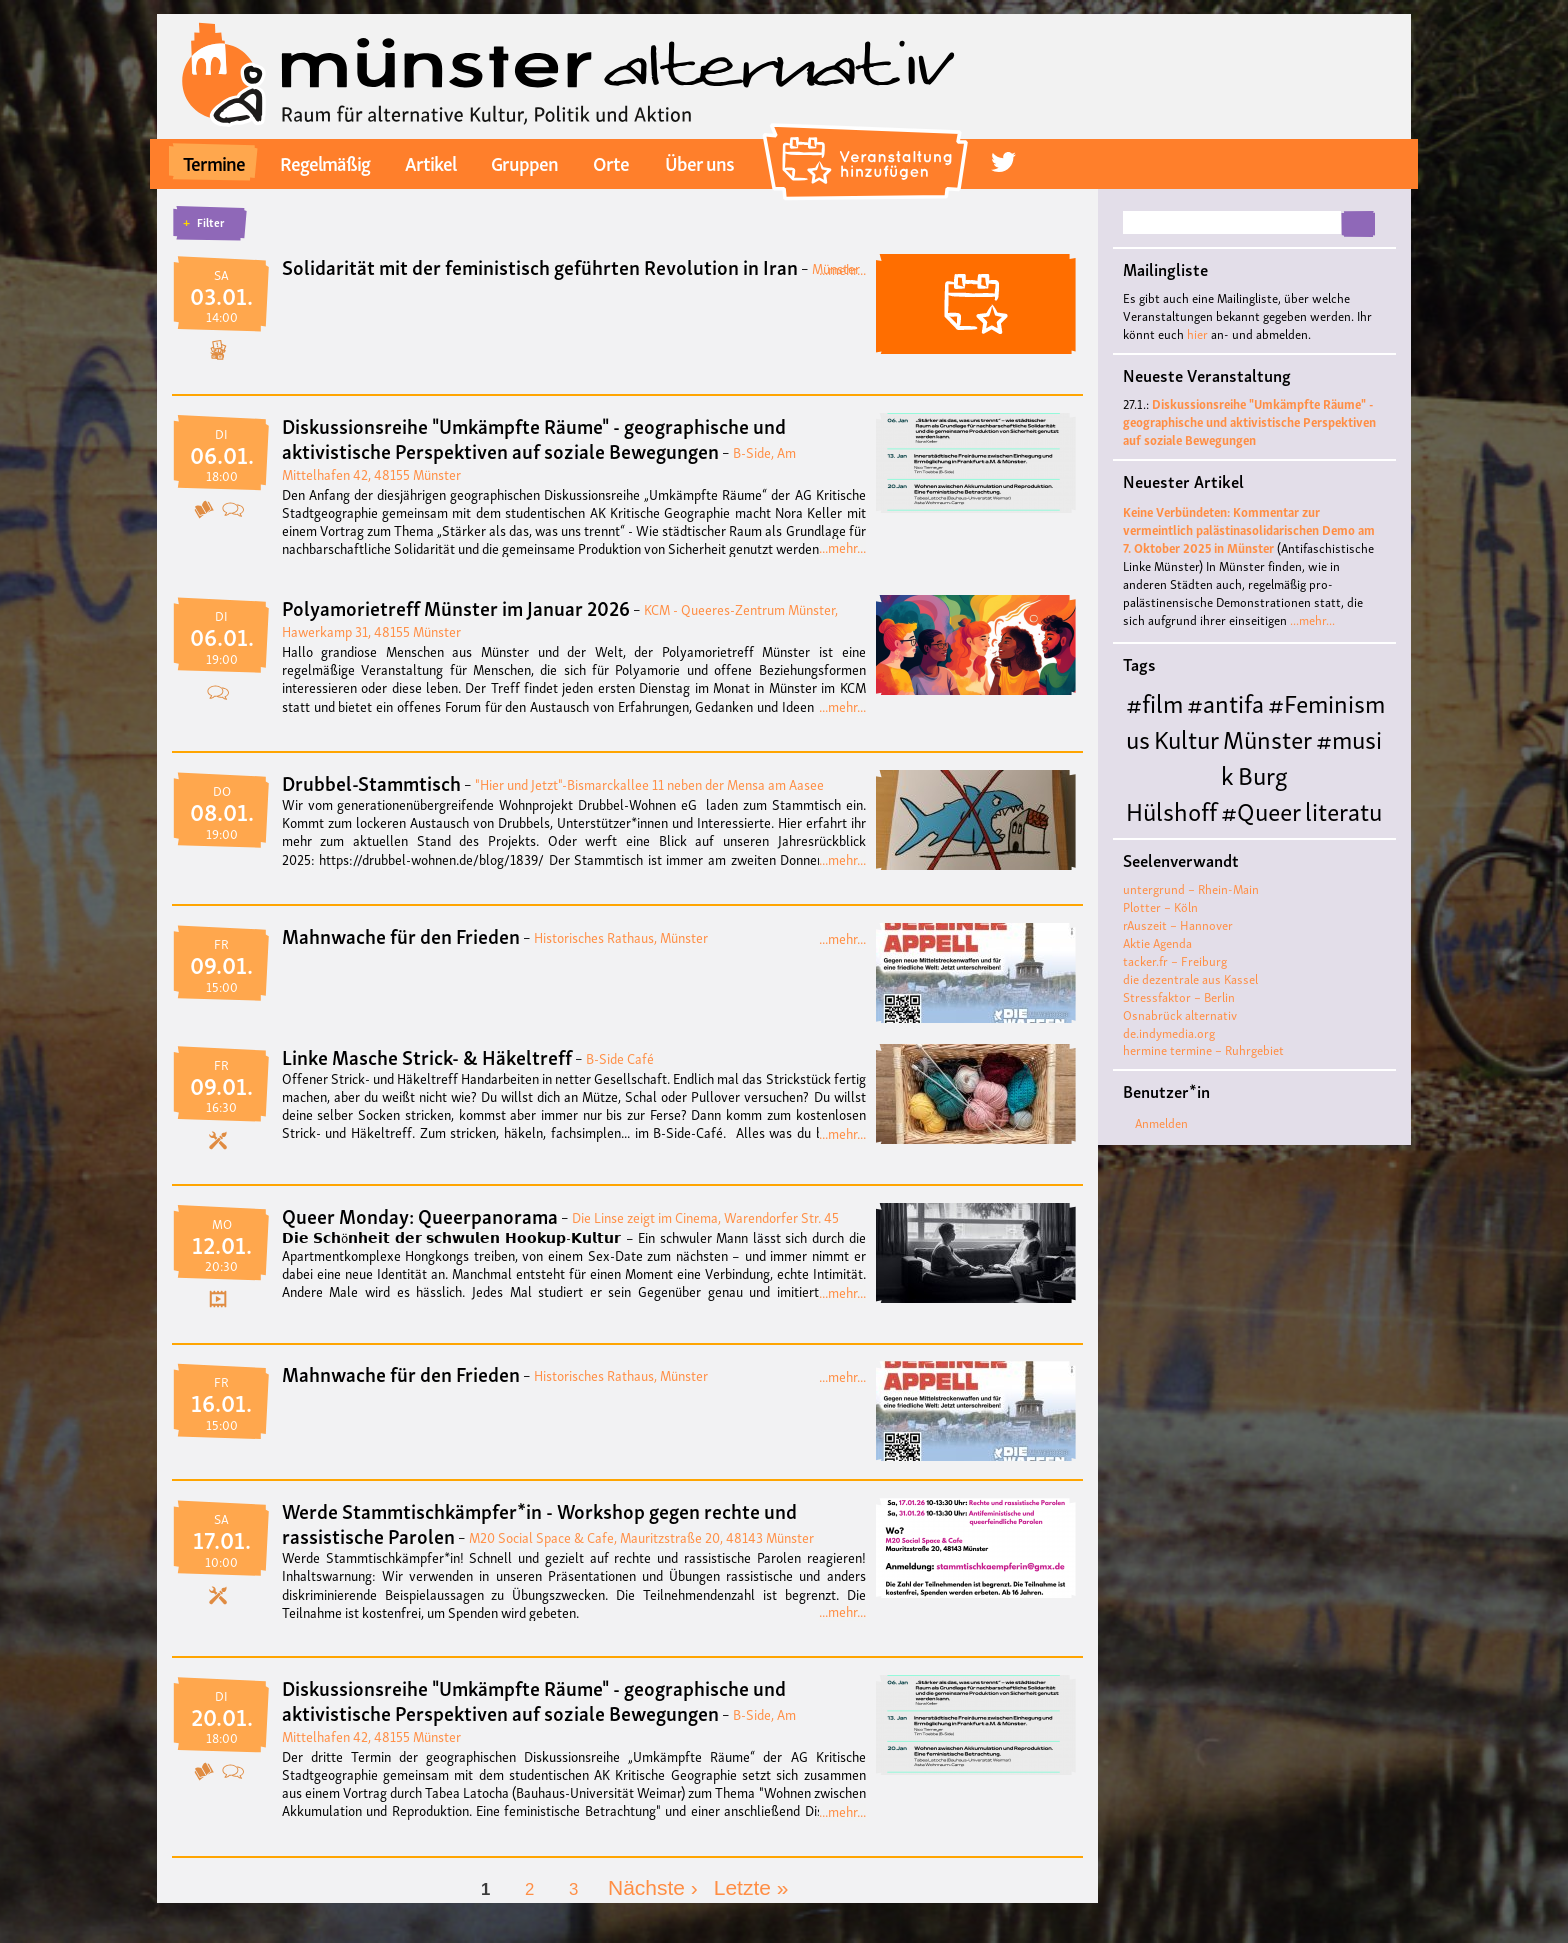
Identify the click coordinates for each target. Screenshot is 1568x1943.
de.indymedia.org (1169, 1032)
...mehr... (842, 268)
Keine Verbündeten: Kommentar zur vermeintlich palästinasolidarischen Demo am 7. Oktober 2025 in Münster (1249, 529)
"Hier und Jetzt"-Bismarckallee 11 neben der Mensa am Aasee (649, 783)
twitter (1002, 162)
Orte (611, 162)
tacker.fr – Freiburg (1175, 960)
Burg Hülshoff (1207, 791)
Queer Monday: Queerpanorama (420, 1215)
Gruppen (524, 162)
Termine (214, 162)
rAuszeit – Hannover (1178, 924)
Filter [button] (210, 222)
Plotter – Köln (1160, 906)
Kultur (1186, 737)
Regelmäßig (325, 162)
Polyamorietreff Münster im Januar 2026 (456, 607)
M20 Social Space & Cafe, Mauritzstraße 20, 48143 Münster (641, 1536)
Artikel (430, 162)
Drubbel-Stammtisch (371, 782)
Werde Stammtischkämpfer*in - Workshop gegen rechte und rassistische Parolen (539, 1522)
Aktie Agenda (1157, 942)
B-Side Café (620, 1057)
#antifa (1225, 701)
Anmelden (1161, 1122)
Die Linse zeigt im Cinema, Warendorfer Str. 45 (705, 1216)
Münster (1267, 737)
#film (1154, 701)
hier (1197, 333)
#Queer (1261, 809)
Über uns (699, 162)
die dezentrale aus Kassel (1190, 978)
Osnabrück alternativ (1180, 1014)
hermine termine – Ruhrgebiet (1203, 1049)
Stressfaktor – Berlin (1179, 996)
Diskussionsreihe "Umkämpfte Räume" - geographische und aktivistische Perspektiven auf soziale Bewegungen (534, 437)
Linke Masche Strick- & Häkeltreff (427, 1056)
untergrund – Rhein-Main (1191, 888)
